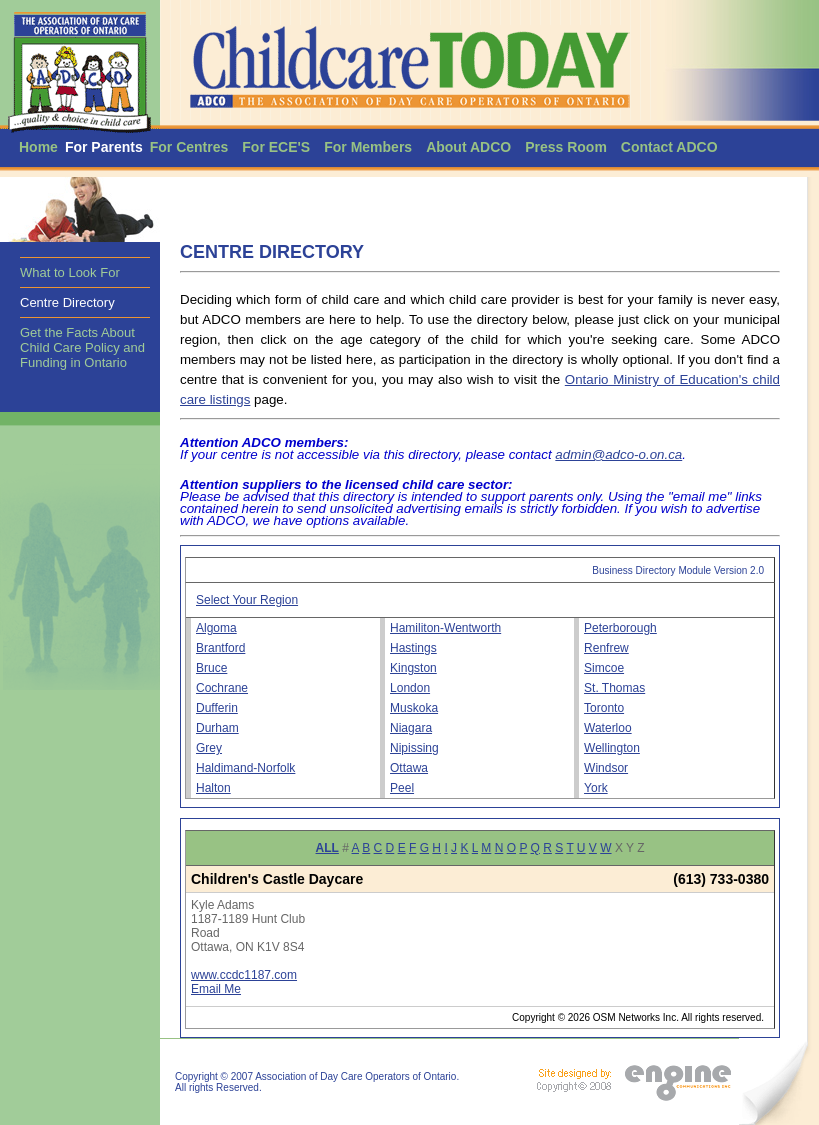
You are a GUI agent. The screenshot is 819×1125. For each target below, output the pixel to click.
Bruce (211, 668)
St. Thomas (614, 688)
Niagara (411, 728)
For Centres (189, 147)
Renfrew (606, 648)
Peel (402, 788)
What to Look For (70, 272)
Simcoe (604, 668)
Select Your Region (247, 600)
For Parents (104, 147)
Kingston (413, 668)
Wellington (612, 748)
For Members (368, 147)
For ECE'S (276, 147)
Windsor (606, 768)
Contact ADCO (669, 147)
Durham (217, 728)
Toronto (604, 708)
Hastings (413, 648)
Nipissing (414, 748)
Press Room (566, 147)
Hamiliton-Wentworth (445, 628)
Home (38, 147)
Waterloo (608, 728)
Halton (213, 788)
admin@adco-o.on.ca (618, 454)
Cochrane (222, 688)
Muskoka (414, 708)
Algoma (216, 628)
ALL (327, 848)
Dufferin (217, 708)
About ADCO (468, 147)
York (596, 788)
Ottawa (409, 768)
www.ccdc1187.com (244, 975)
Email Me (216, 989)
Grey (209, 748)
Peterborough (620, 628)
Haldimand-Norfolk (245, 768)
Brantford (220, 648)
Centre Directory (67, 302)
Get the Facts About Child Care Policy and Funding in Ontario (82, 347)
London (410, 688)
